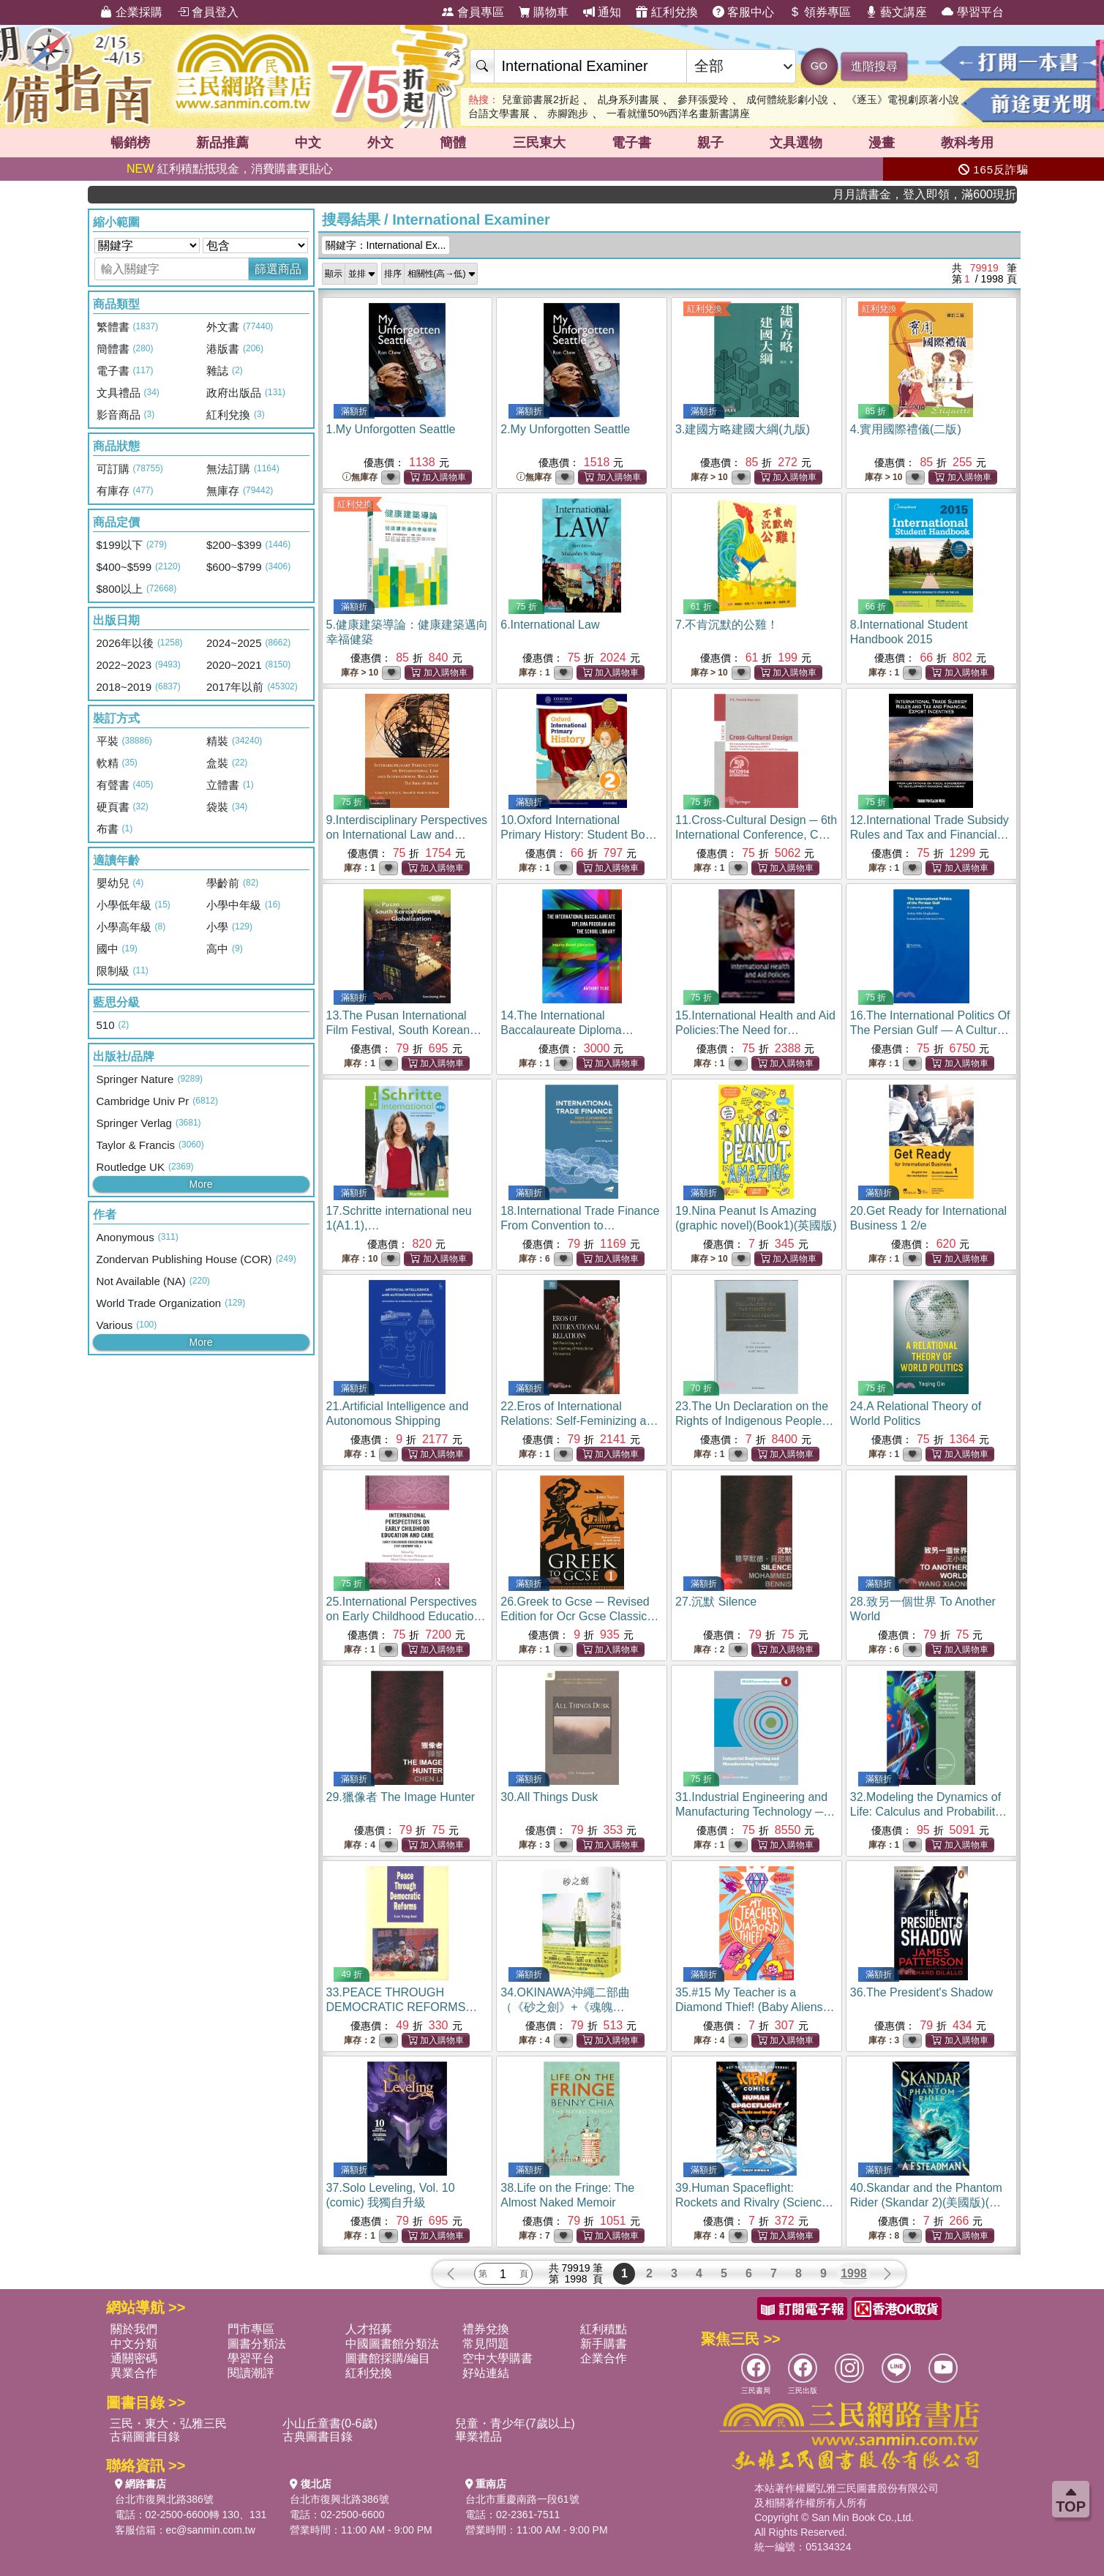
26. (579, 1616)
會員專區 (472, 12)
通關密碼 (133, 2358)
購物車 (543, 12)
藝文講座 (896, 12)
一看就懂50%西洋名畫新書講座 (678, 113)
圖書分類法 (257, 2343)
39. (754, 2202)
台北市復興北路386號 (164, 2499)
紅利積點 (603, 2329)
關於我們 (133, 2329)
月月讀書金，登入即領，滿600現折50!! (969, 194)
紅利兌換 (666, 12)
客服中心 (743, 12)
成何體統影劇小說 (787, 99)
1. (391, 429)
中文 (308, 142)
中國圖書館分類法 (392, 2343)
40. (926, 2202)
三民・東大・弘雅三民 (168, 2423)
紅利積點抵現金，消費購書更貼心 (230, 168)
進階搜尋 (874, 66)
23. (754, 1421)
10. (578, 834)
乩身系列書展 (628, 99)
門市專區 (251, 2329)
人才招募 (368, 2329)
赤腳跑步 (567, 113)
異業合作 (133, 2373)
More (201, 1184)
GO (819, 65)
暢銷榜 (130, 142)
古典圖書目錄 (317, 2436)
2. (565, 429)
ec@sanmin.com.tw (210, 2530)
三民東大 (539, 142)
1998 (854, 2273)
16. (930, 1030)
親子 (710, 142)
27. (715, 1601)
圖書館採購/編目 (387, 2358)
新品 (222, 142)
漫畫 (881, 142)
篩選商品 (278, 269)
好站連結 (485, 2373)
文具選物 (796, 142)
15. (755, 1030)
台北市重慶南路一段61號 (522, 2499)
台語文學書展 (499, 113)
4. (905, 429)
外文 (380, 142)
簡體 (453, 142)
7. (726, 624)
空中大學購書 (497, 2358)
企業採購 (131, 12)
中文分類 (133, 2343)
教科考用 (967, 142)
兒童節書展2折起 (540, 99)
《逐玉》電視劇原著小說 (902, 99)
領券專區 (819, 12)
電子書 (631, 142)
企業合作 (603, 2358)
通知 (602, 12)
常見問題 (485, 2343)
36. (921, 1992)
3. (742, 429)
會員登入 (208, 12)
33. (402, 2007)
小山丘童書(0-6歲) (330, 2423)
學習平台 (972, 12)
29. (401, 1797)
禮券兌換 (485, 2329)
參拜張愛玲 (703, 99)
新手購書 (603, 2343)
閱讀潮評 (251, 2373)
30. (549, 1797)
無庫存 (360, 477)
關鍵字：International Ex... (386, 245)
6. (549, 624)
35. (755, 2007)
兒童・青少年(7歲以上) (515, 2423)
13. (404, 1030)
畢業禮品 (478, 2436)
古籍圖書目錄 (145, 2436)
